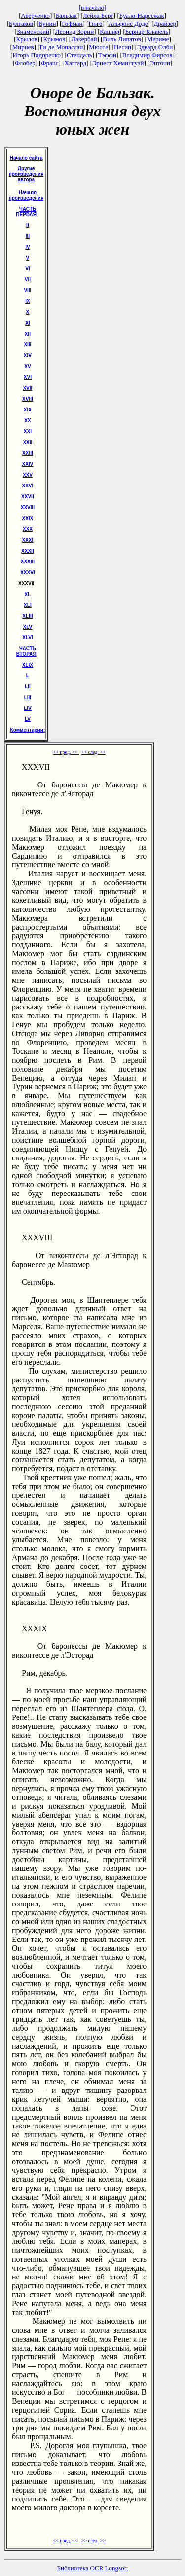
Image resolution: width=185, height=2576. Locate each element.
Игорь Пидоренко (37, 55)
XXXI (28, 540)
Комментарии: (27, 730)
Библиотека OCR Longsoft (92, 2568)
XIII (27, 344)
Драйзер (164, 23)
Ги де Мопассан (61, 47)
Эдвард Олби (155, 47)
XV (27, 366)
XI (27, 323)
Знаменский (33, 31)
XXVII (27, 496)
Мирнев (23, 47)
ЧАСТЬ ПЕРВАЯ (26, 211)
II (27, 225)
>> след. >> (93, 752)
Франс (49, 63)
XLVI (27, 637)
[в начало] (93, 7)
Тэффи (107, 55)
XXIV (28, 464)
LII (28, 686)
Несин (122, 47)
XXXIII (28, 561)
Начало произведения (26, 195)
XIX (28, 409)
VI (27, 268)
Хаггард (76, 63)
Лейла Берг (98, 15)
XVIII (27, 399)
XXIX (28, 518)
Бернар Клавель (146, 31)
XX (27, 420)
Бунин (47, 23)
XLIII (27, 616)
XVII (27, 388)
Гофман (72, 23)
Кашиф (109, 31)
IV (27, 247)
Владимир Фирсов (147, 55)
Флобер (25, 63)
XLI (28, 605)
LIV (28, 708)
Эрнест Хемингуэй (118, 63)
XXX (28, 529)
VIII (27, 290)
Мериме (158, 39)
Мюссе (98, 47)
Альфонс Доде (128, 23)
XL (28, 594)
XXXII (27, 551)
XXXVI (27, 572)
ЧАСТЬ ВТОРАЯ (26, 651)
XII (28, 333)
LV (28, 719)
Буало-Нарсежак (141, 15)
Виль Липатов (122, 39)
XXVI (28, 485)
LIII (27, 697)
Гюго (95, 23)
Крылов (26, 39)
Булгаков (21, 23)
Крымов (54, 39)
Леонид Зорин (74, 31)
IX (27, 301)
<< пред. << (65, 752)
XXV (28, 475)
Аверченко (35, 15)
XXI (28, 431)
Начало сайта (26, 158)
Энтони (159, 63)
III (28, 236)
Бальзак (66, 15)
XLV (28, 627)
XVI (28, 377)
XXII (27, 442)
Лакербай (84, 39)
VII (28, 279)
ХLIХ (27, 665)
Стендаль (79, 55)
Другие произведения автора (26, 174)
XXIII (27, 453)
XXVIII (28, 507)
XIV (28, 355)
